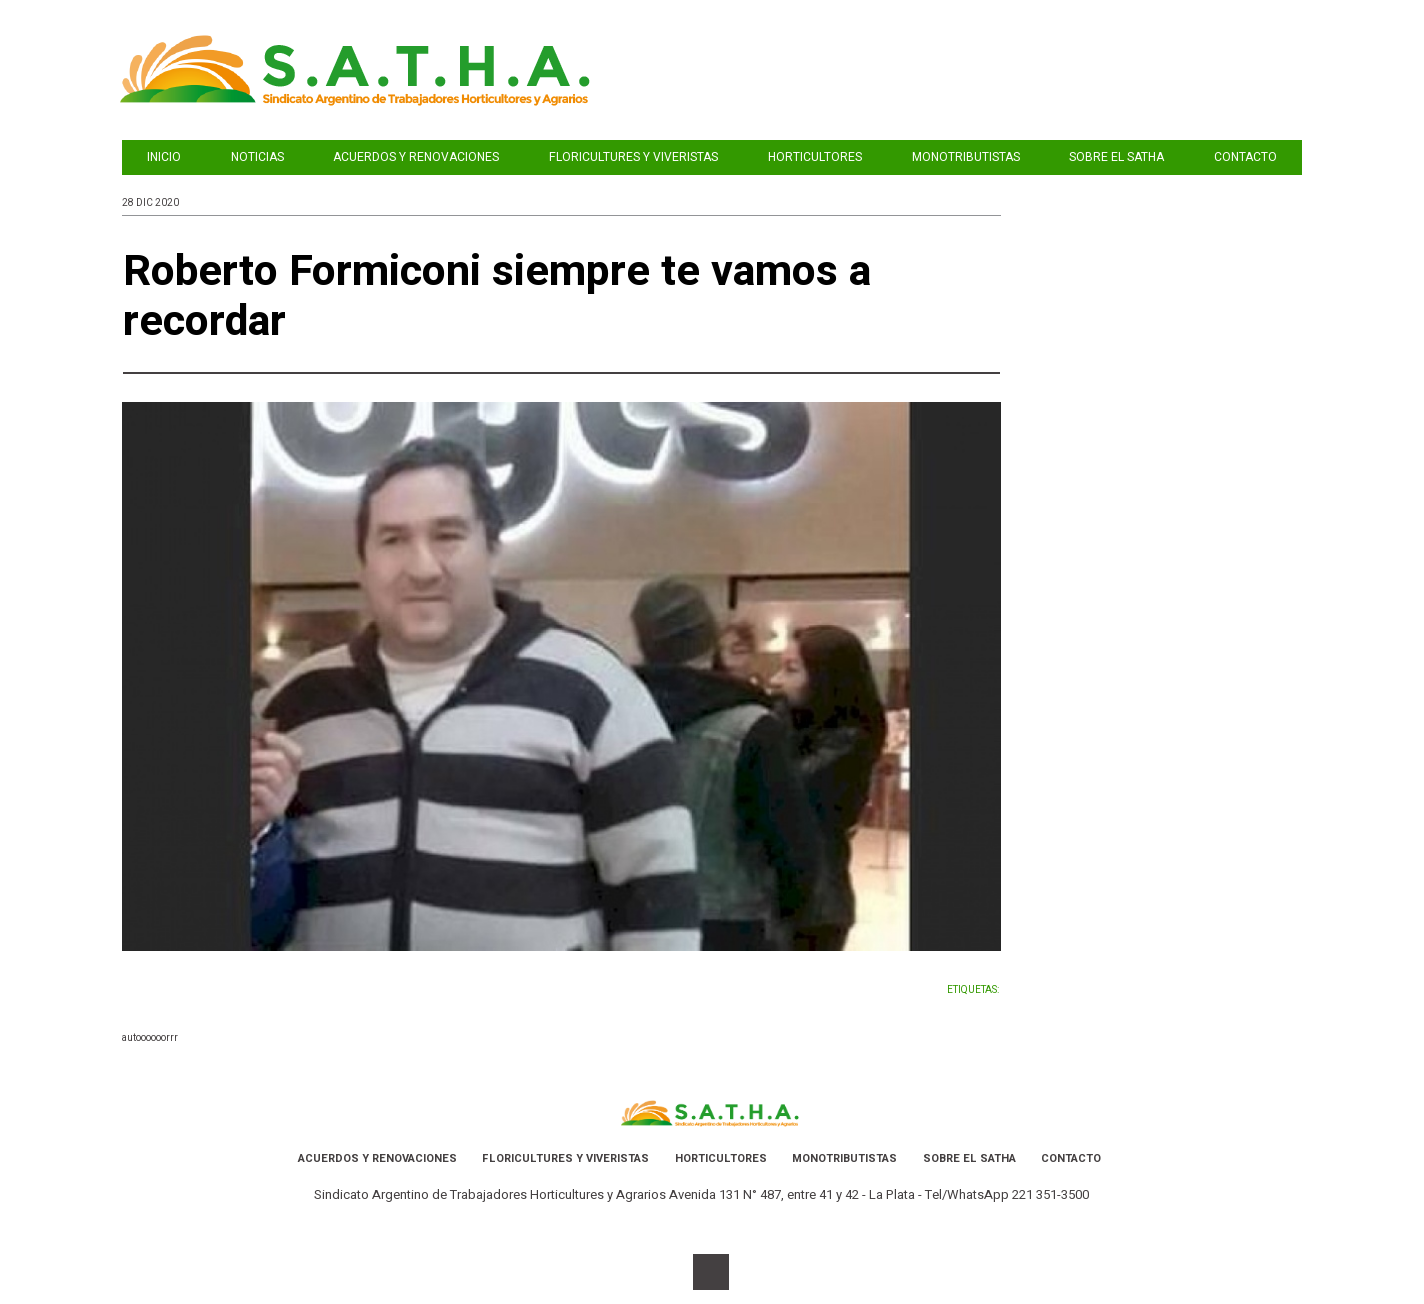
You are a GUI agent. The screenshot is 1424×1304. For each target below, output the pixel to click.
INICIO (164, 157)
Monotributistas (966, 157)
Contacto (1245, 157)
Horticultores (815, 157)
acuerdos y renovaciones (416, 157)
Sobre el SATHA (1116, 157)
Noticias (257, 157)
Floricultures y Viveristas (633, 157)
